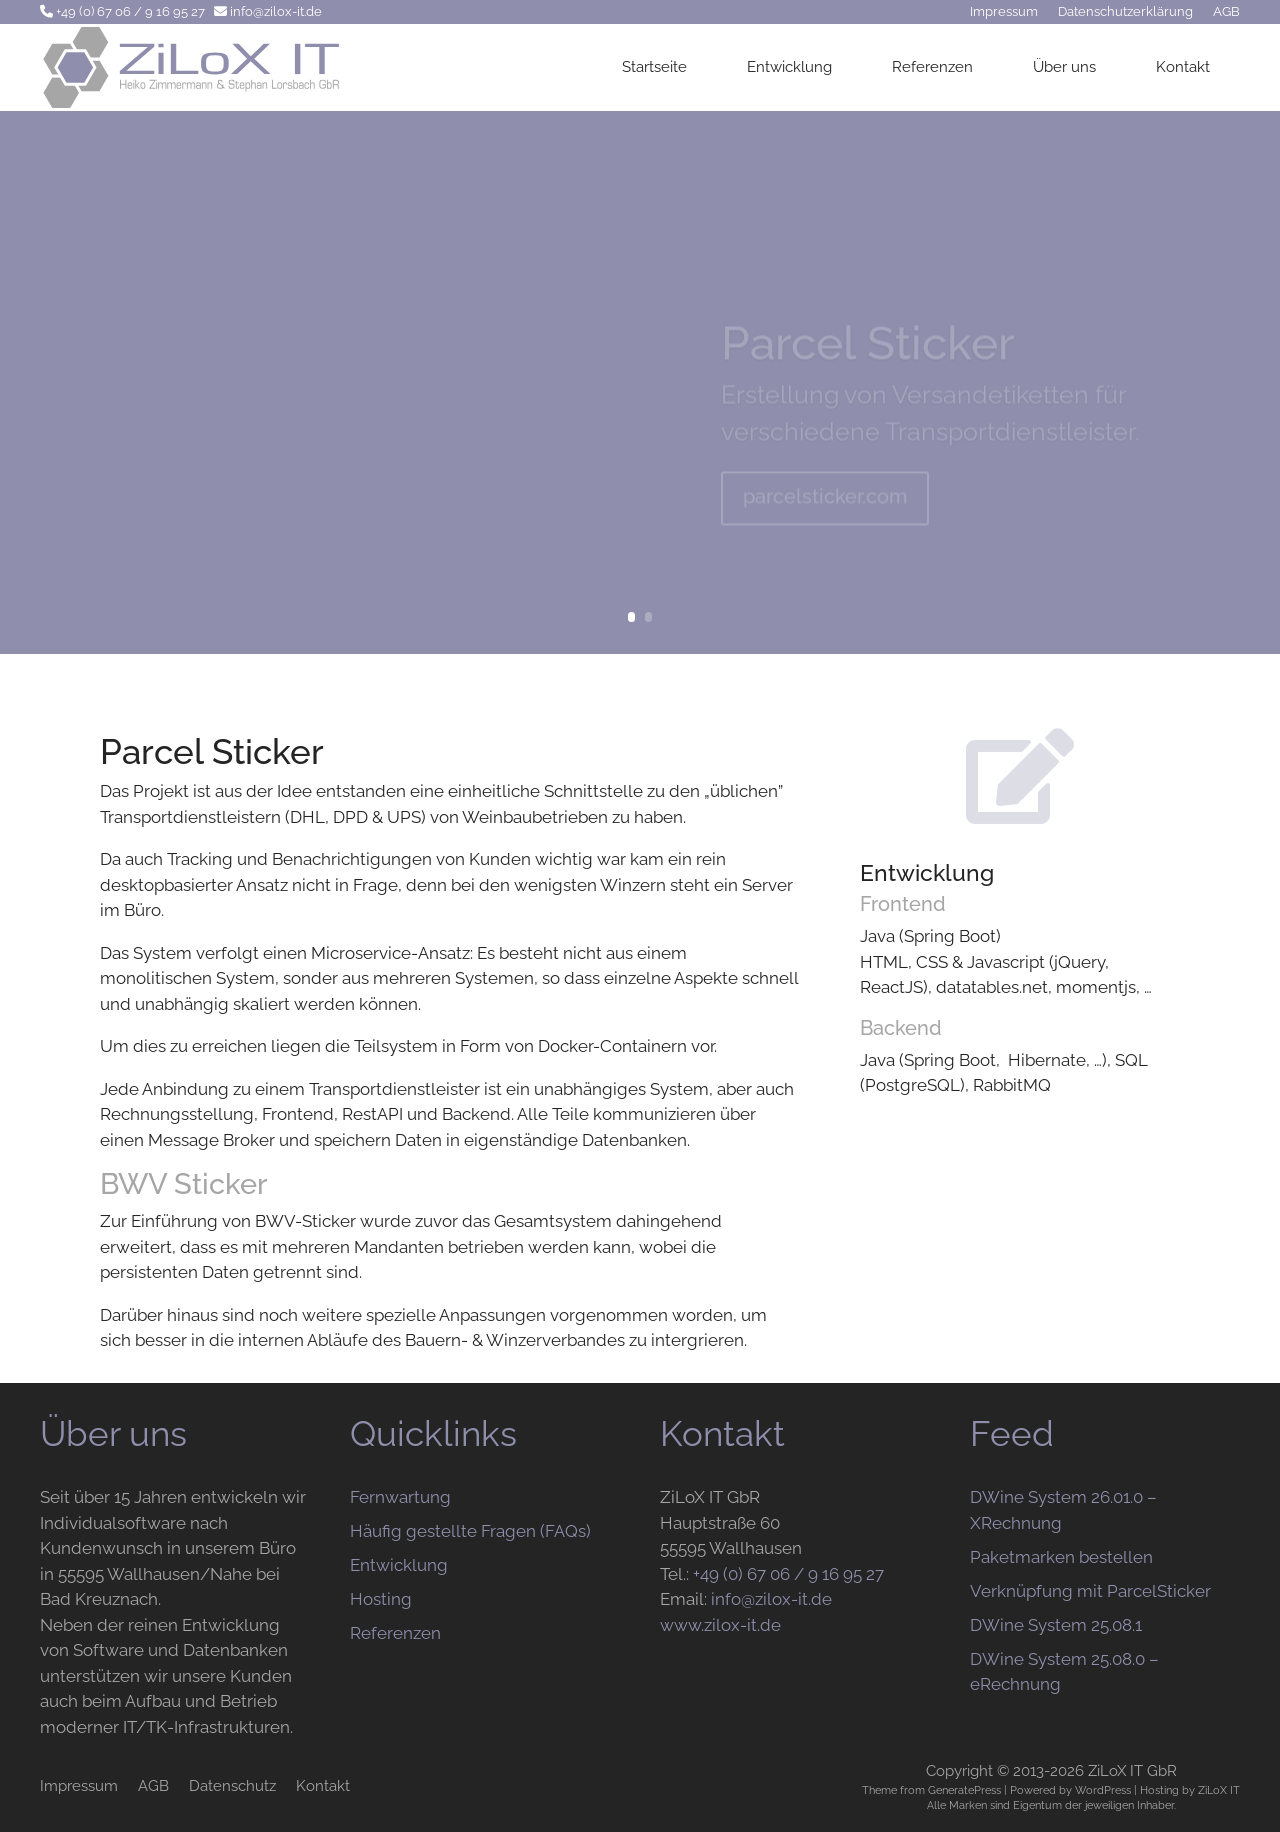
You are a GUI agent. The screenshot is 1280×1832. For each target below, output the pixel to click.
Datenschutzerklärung (1125, 11)
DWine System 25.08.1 (1056, 1625)
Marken (968, 1805)
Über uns (1064, 67)
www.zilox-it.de (720, 1625)
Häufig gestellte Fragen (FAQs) (470, 1531)
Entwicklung (789, 67)
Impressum (1004, 11)
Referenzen (932, 67)
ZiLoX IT (1219, 1790)
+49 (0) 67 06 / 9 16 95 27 (130, 11)
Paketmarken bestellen (1061, 1557)
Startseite (654, 67)
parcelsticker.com (825, 505)
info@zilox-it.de (276, 11)
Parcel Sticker (868, 352)
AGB (1226, 11)
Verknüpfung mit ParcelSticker (1090, 1591)
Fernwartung (400, 1497)
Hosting (381, 1599)
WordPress (1103, 1790)
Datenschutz (232, 1786)
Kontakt (1183, 67)
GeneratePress (964, 1790)
